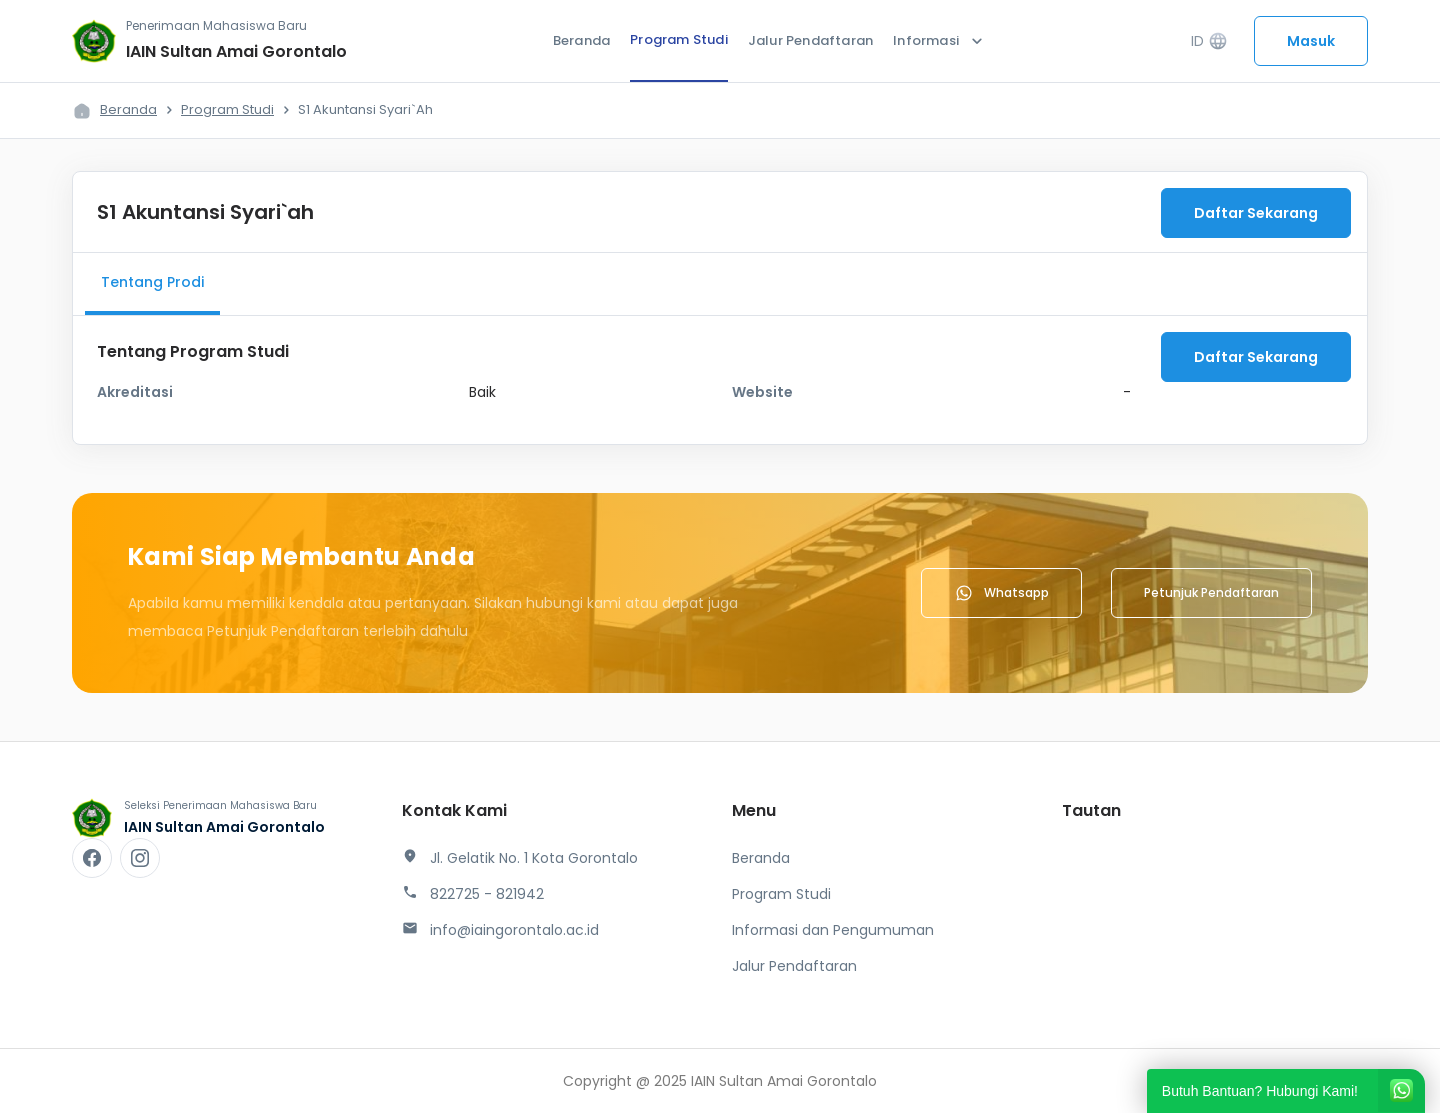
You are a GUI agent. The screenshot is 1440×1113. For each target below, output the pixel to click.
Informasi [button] (940, 41)
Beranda (581, 40)
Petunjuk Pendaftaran (1211, 592)
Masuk (1311, 41)
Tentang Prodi (152, 282)
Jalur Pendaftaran (810, 40)
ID (1209, 41)
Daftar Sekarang (1256, 213)
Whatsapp (1001, 593)
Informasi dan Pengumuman (833, 930)
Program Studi (679, 39)
